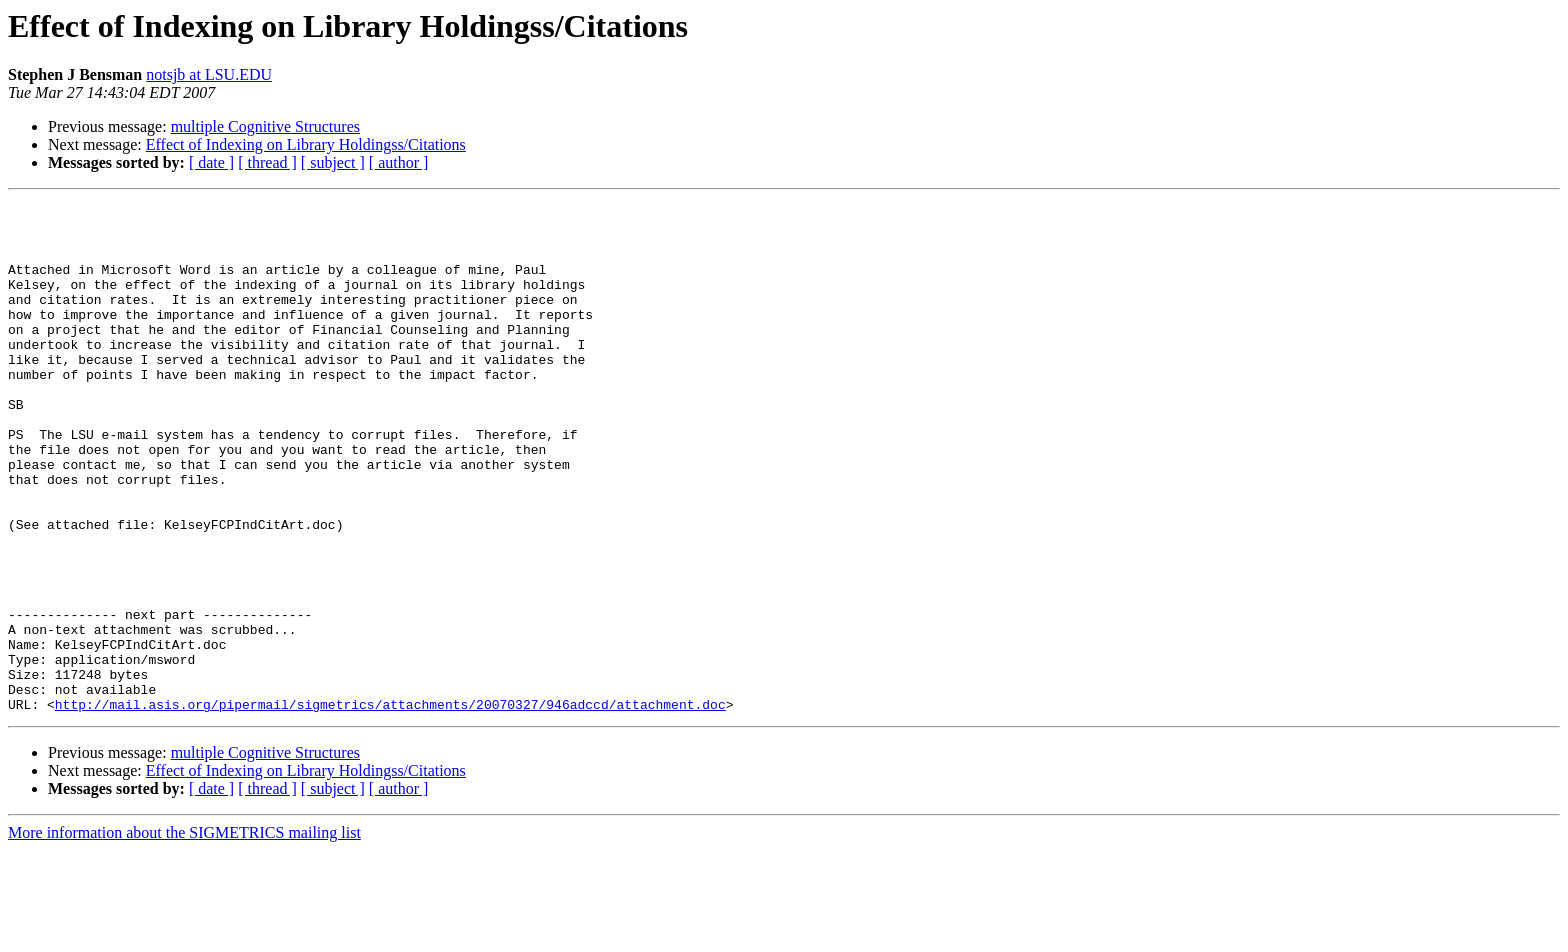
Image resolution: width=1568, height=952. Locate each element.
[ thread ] (267, 162)
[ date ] (211, 162)
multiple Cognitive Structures (265, 126)
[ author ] (399, 162)
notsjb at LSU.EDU (209, 74)
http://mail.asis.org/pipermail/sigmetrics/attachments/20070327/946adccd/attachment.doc (390, 806)
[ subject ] (333, 162)
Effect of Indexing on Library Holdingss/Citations (306, 144)
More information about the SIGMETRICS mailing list (184, 934)
